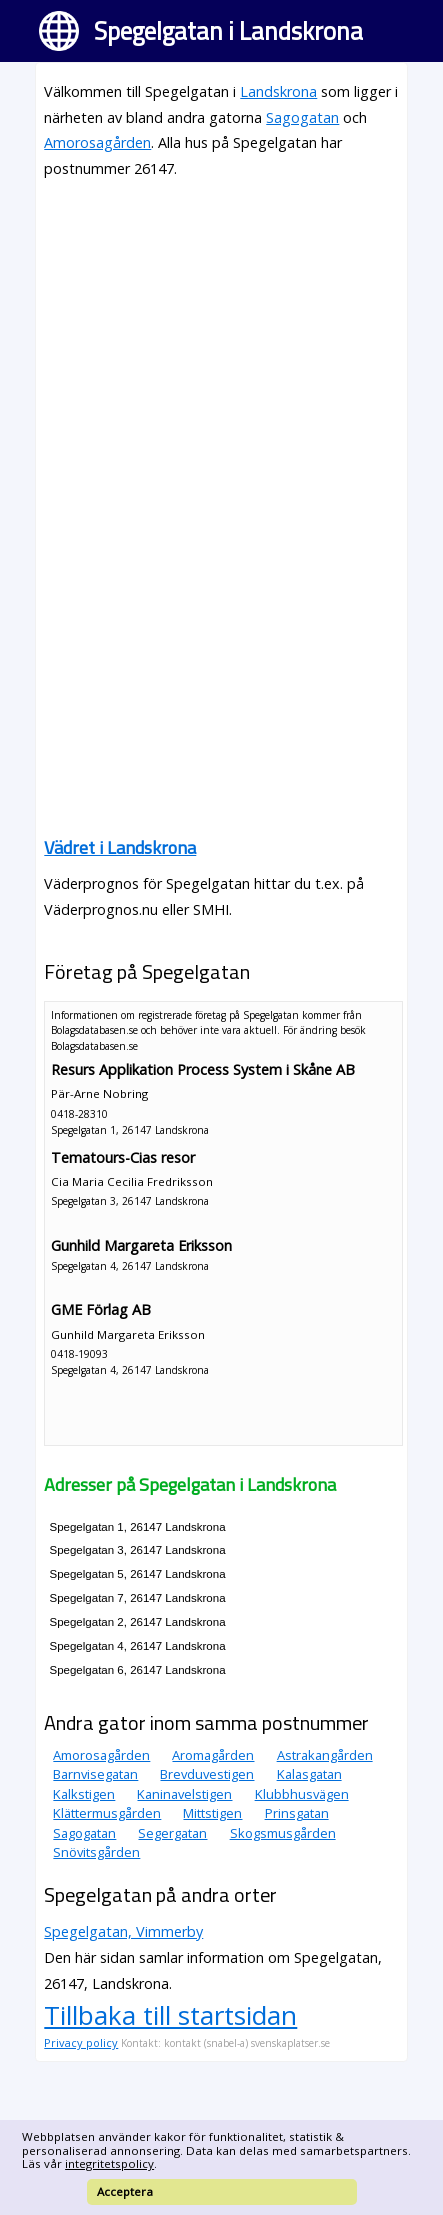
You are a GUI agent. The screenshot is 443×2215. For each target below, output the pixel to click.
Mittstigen (212, 1813)
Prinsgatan (297, 1813)
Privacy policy (81, 2042)
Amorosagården (97, 142)
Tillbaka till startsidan (170, 2015)
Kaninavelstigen (184, 1794)
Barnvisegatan (95, 1774)
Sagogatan (302, 117)
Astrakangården (325, 1755)
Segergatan (172, 1833)
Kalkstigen (84, 1794)
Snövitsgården (96, 1852)
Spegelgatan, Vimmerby (123, 1931)
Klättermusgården (107, 1813)
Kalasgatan (309, 1774)
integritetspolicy (109, 2163)
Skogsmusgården (283, 1833)
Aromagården (213, 1755)
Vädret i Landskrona (120, 847)
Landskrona (278, 91)
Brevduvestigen (207, 1774)
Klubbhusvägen (302, 1794)
